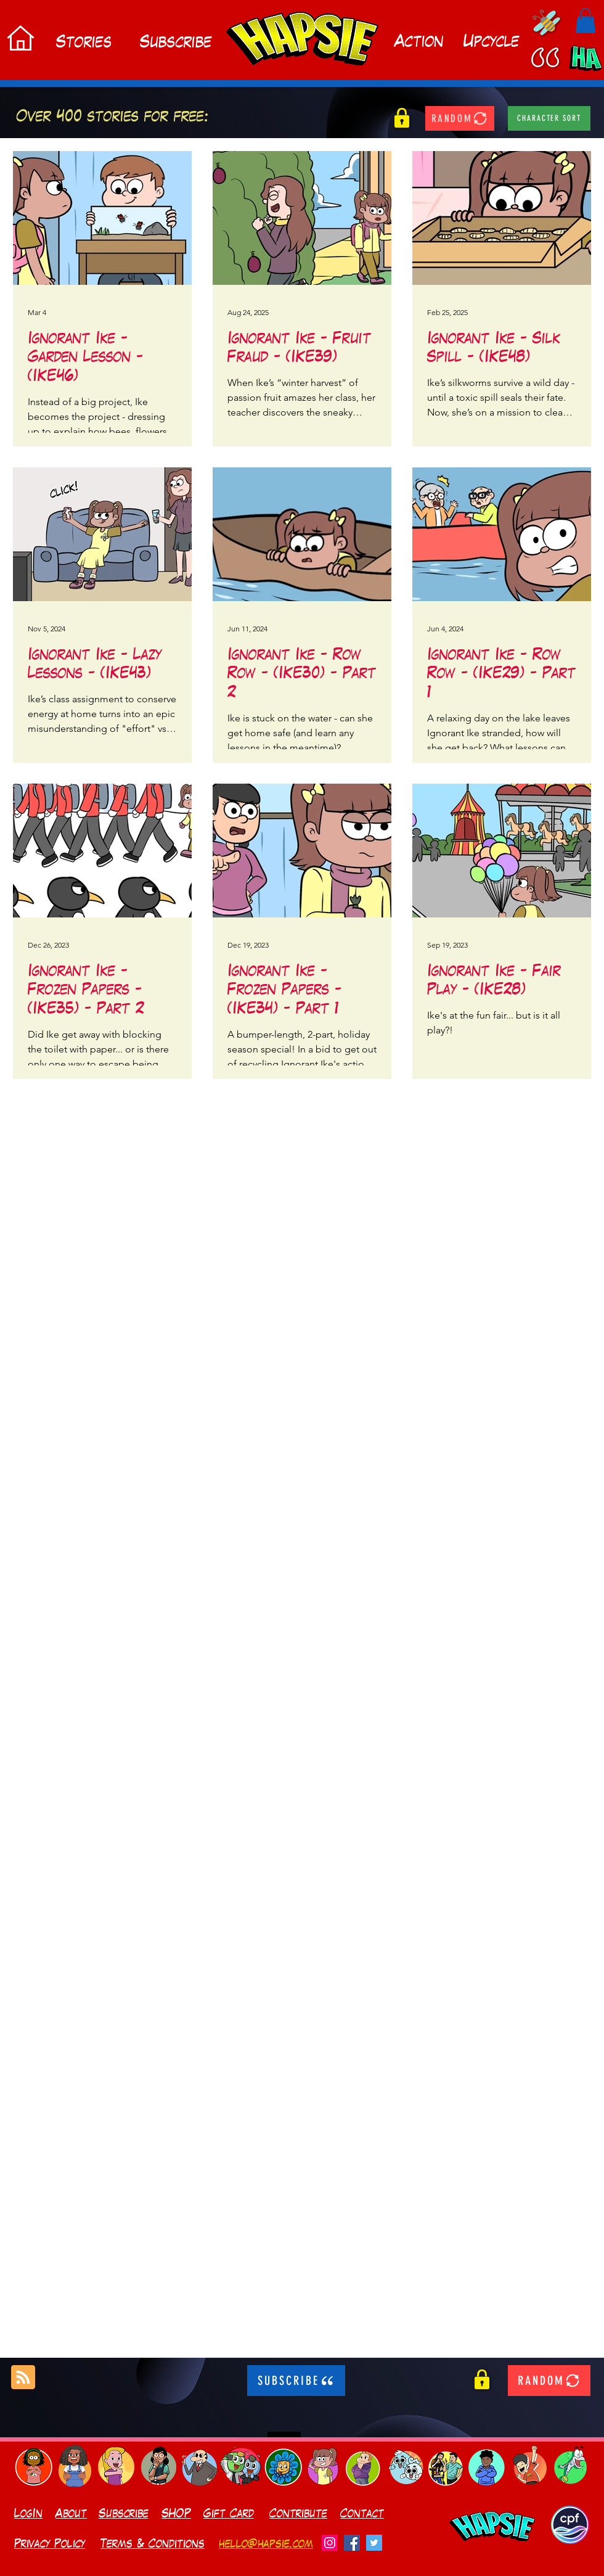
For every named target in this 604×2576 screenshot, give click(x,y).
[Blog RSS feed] (23, 2377)
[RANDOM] (459, 118)
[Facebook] (352, 2543)
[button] (585, 20)
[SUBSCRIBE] (296, 2380)
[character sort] (549, 118)
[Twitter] (374, 2543)
